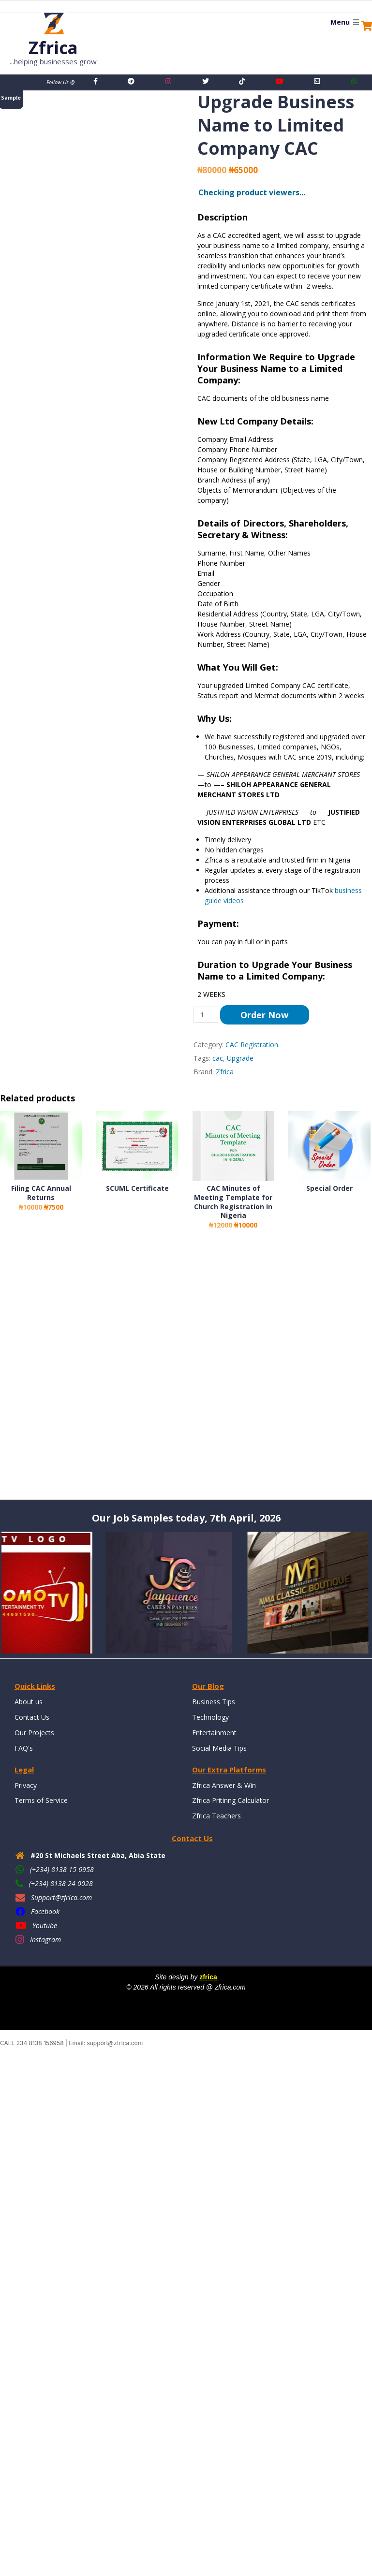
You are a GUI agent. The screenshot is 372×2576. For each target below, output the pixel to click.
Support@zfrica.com (61, 1897)
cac (217, 1058)
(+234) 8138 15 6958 (62, 1869)
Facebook (45, 1911)
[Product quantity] (205, 1015)
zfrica (208, 1977)
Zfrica (225, 1071)
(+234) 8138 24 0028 (61, 1883)
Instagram (45, 1939)
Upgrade (240, 1058)
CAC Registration (251, 1044)
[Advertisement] (186, 1373)
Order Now (264, 1015)
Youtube (44, 1925)
